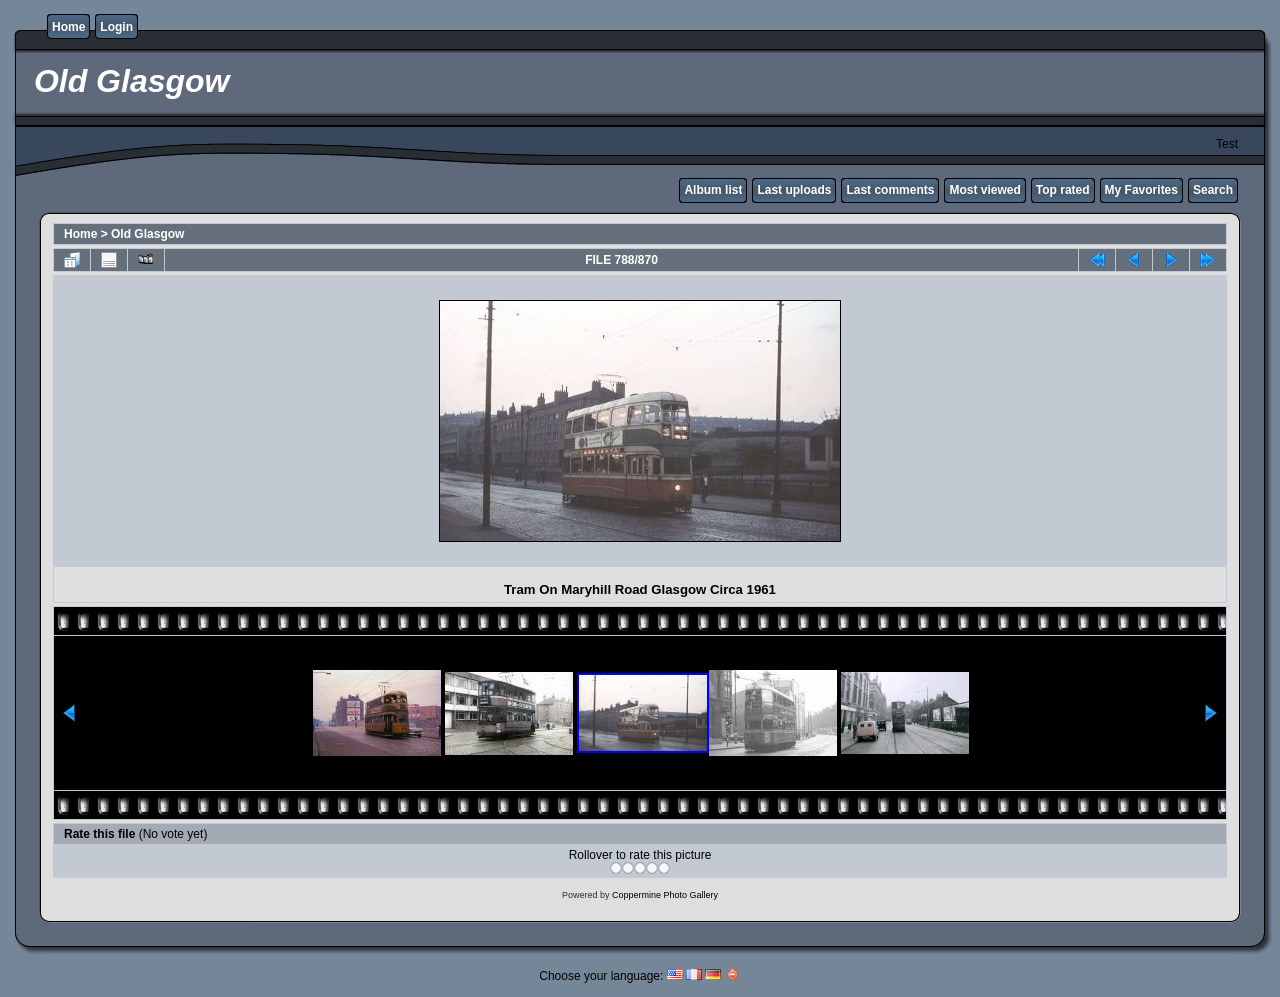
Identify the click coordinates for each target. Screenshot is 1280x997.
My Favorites (1141, 190)
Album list (713, 190)
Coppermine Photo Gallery (665, 895)
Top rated (1063, 190)
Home (68, 27)
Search (1213, 190)
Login (116, 27)
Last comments (890, 190)
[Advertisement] (234, 421)
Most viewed (984, 190)
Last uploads (794, 190)
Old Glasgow (147, 234)
